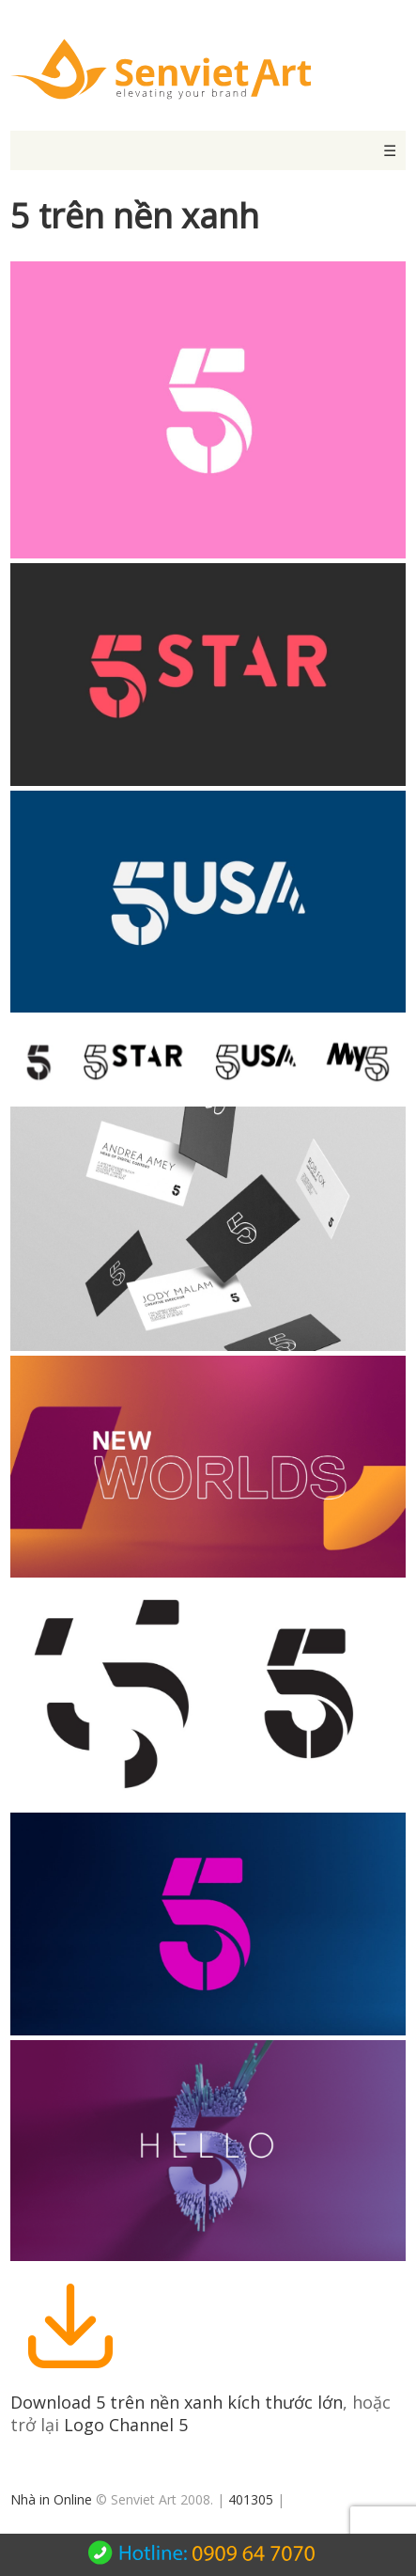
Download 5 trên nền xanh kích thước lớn (176, 2402)
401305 (250, 2499)
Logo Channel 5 (126, 2424)
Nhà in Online (51, 2499)
